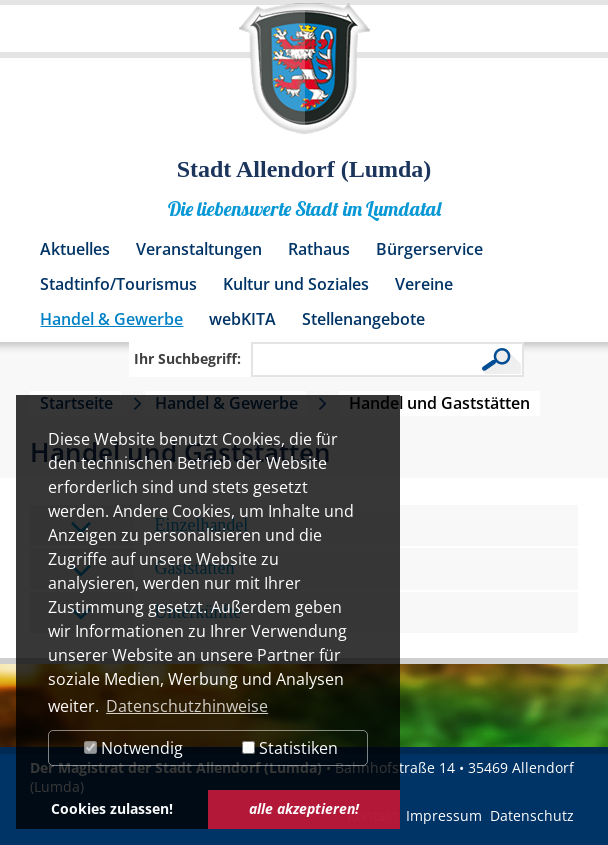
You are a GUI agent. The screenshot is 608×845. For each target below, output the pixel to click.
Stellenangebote (363, 319)
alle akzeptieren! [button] (304, 808)
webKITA (242, 319)
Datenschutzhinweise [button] (187, 706)
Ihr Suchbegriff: (187, 358)
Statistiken (290, 748)
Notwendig (133, 748)
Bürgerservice (429, 249)
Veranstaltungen (199, 249)
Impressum (444, 815)
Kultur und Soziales (296, 284)
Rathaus (319, 249)
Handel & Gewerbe (111, 319)
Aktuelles (75, 249)
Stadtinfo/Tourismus (118, 284)
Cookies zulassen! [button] (112, 808)
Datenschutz (532, 815)
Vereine (424, 284)
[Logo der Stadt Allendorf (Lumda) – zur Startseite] (304, 78)
